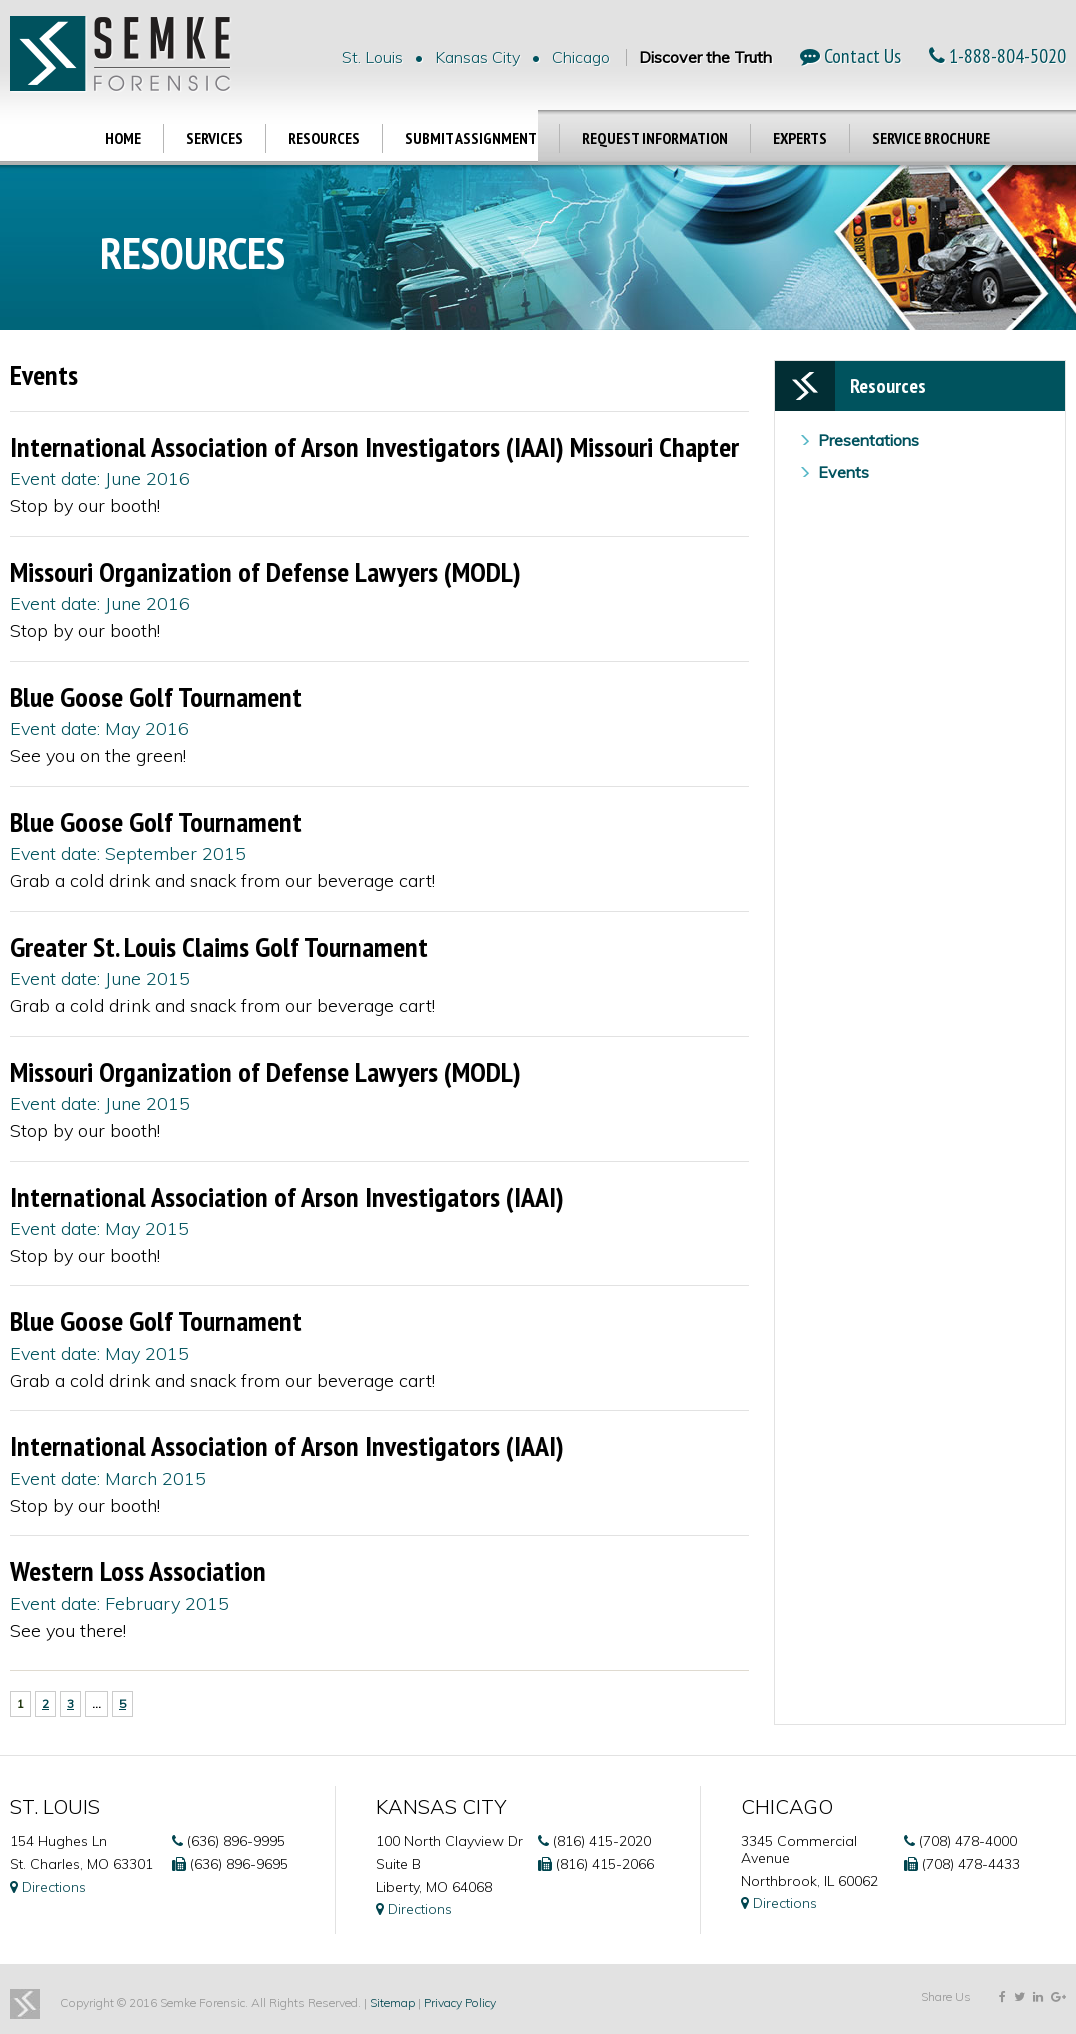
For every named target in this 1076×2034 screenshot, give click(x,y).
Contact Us (850, 56)
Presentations (868, 440)
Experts (800, 138)
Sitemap (392, 2002)
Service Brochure (931, 138)
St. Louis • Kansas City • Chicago (476, 57)
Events (843, 472)
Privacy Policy (460, 2002)
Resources (324, 138)
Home (123, 138)
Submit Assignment (471, 138)
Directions (48, 1887)
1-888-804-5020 (997, 56)
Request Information (655, 138)
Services (214, 138)
